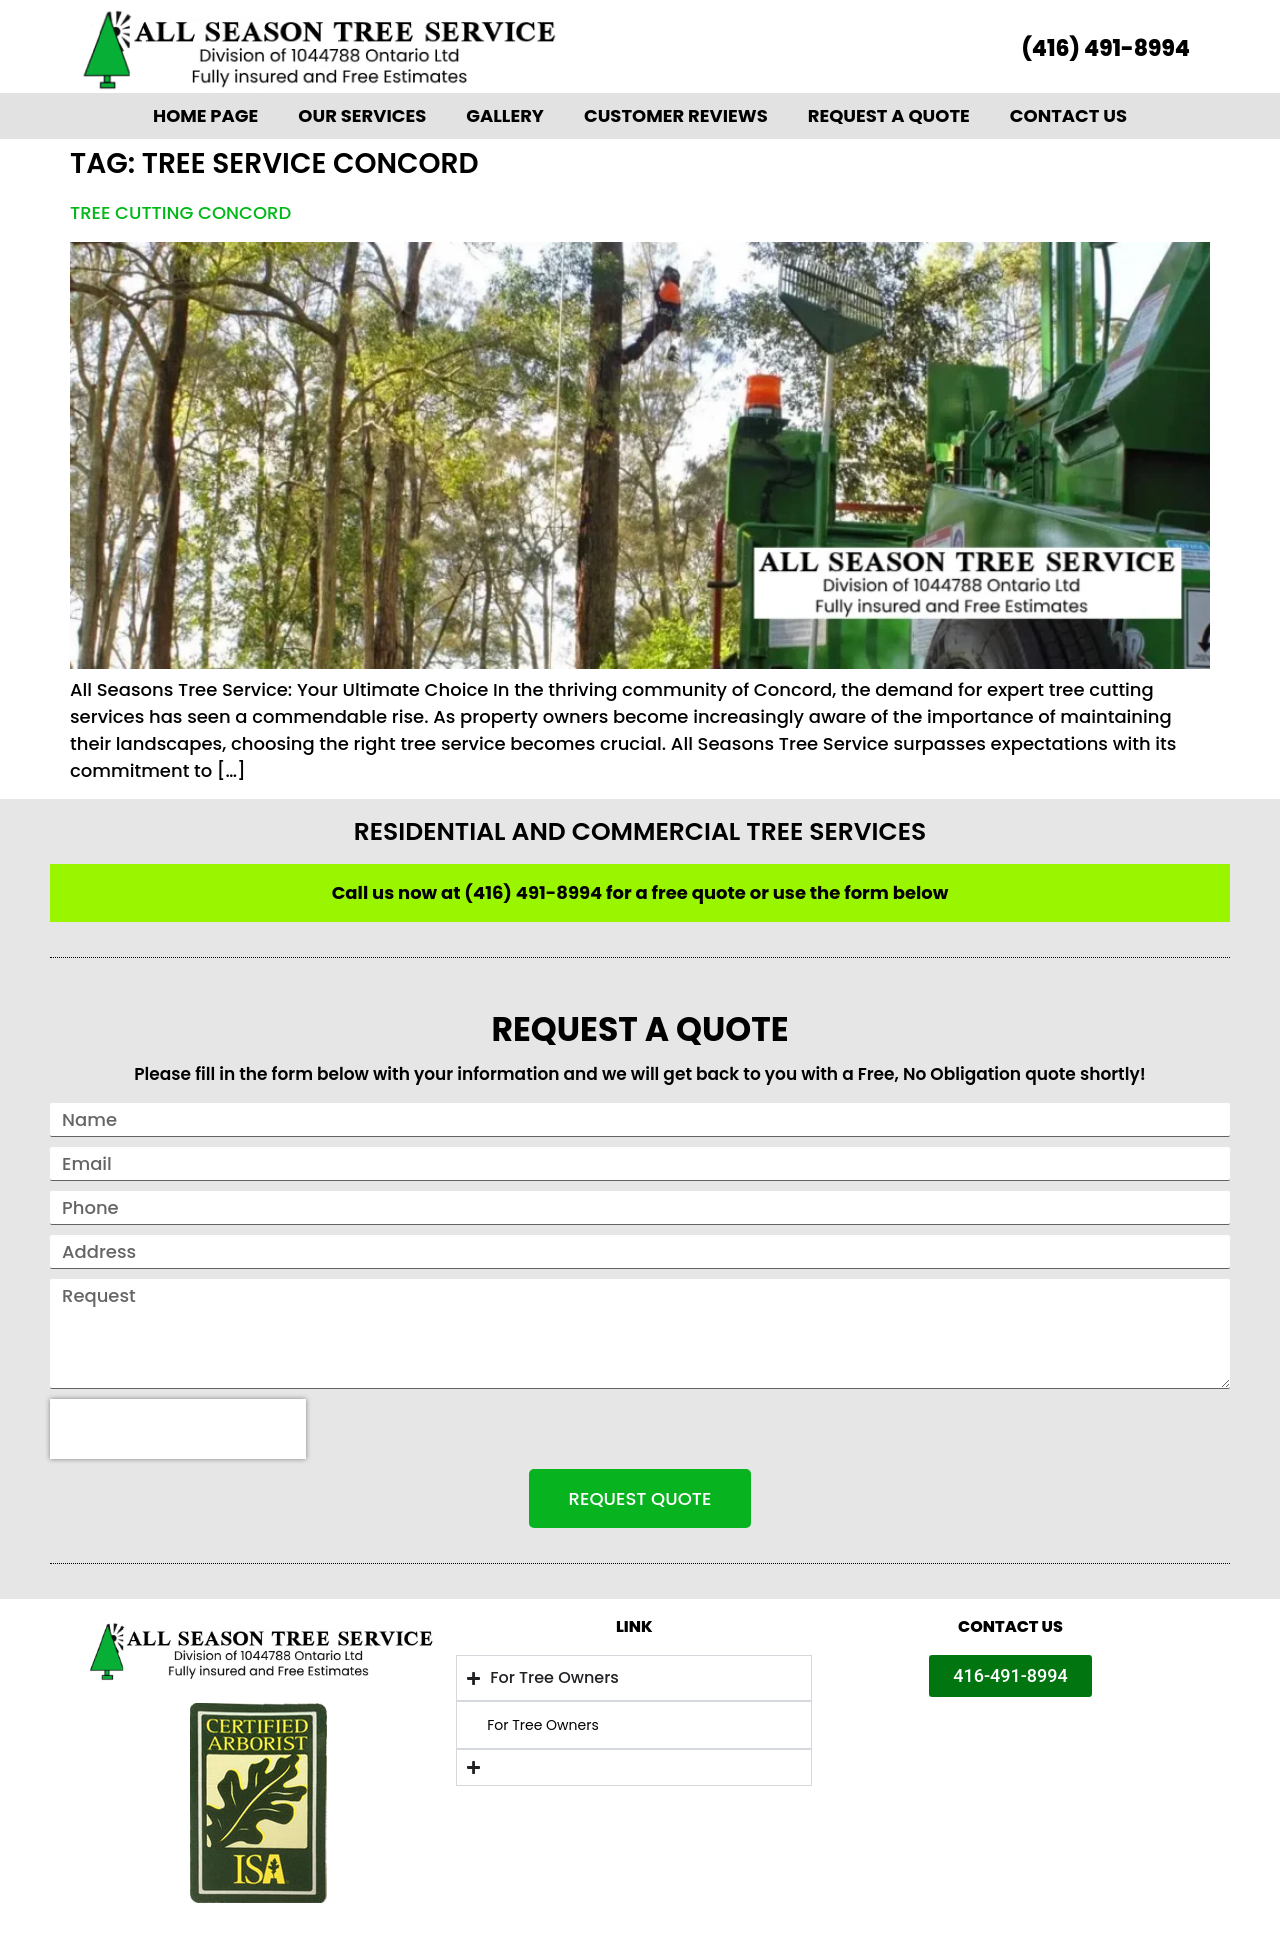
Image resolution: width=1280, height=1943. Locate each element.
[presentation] (178, 1429)
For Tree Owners (543, 1725)
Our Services (362, 115)
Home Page (205, 115)
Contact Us (1068, 115)
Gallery (505, 115)
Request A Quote (889, 115)
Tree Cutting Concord (180, 212)
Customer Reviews (676, 115)
